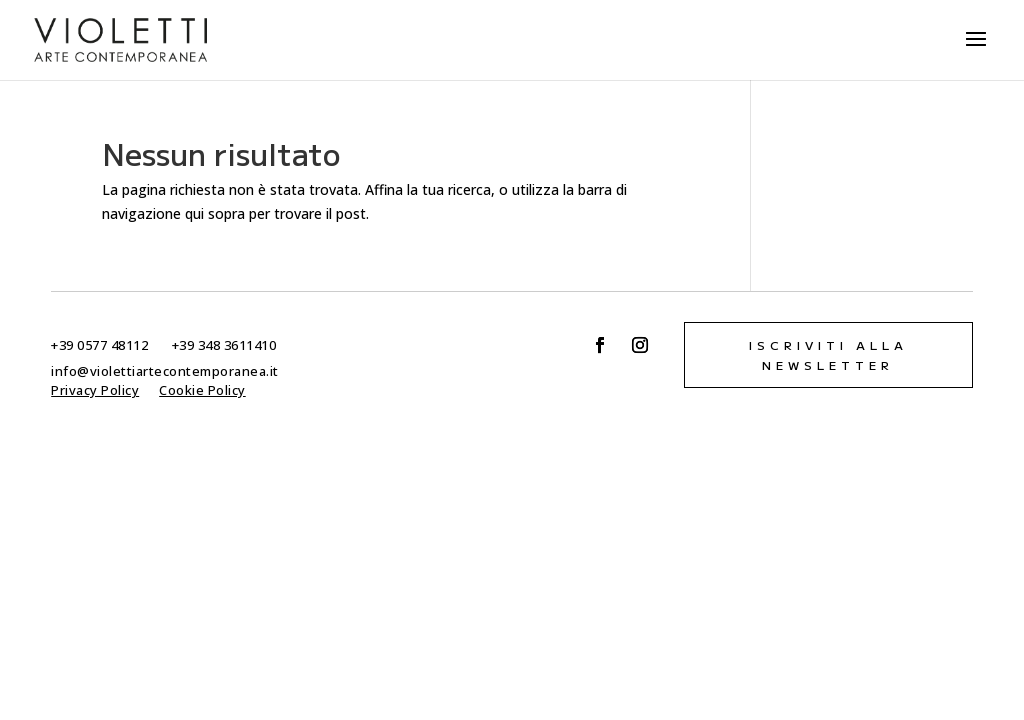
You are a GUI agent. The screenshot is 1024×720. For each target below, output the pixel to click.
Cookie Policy (202, 390)
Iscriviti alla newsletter (828, 354)
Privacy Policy (95, 390)
